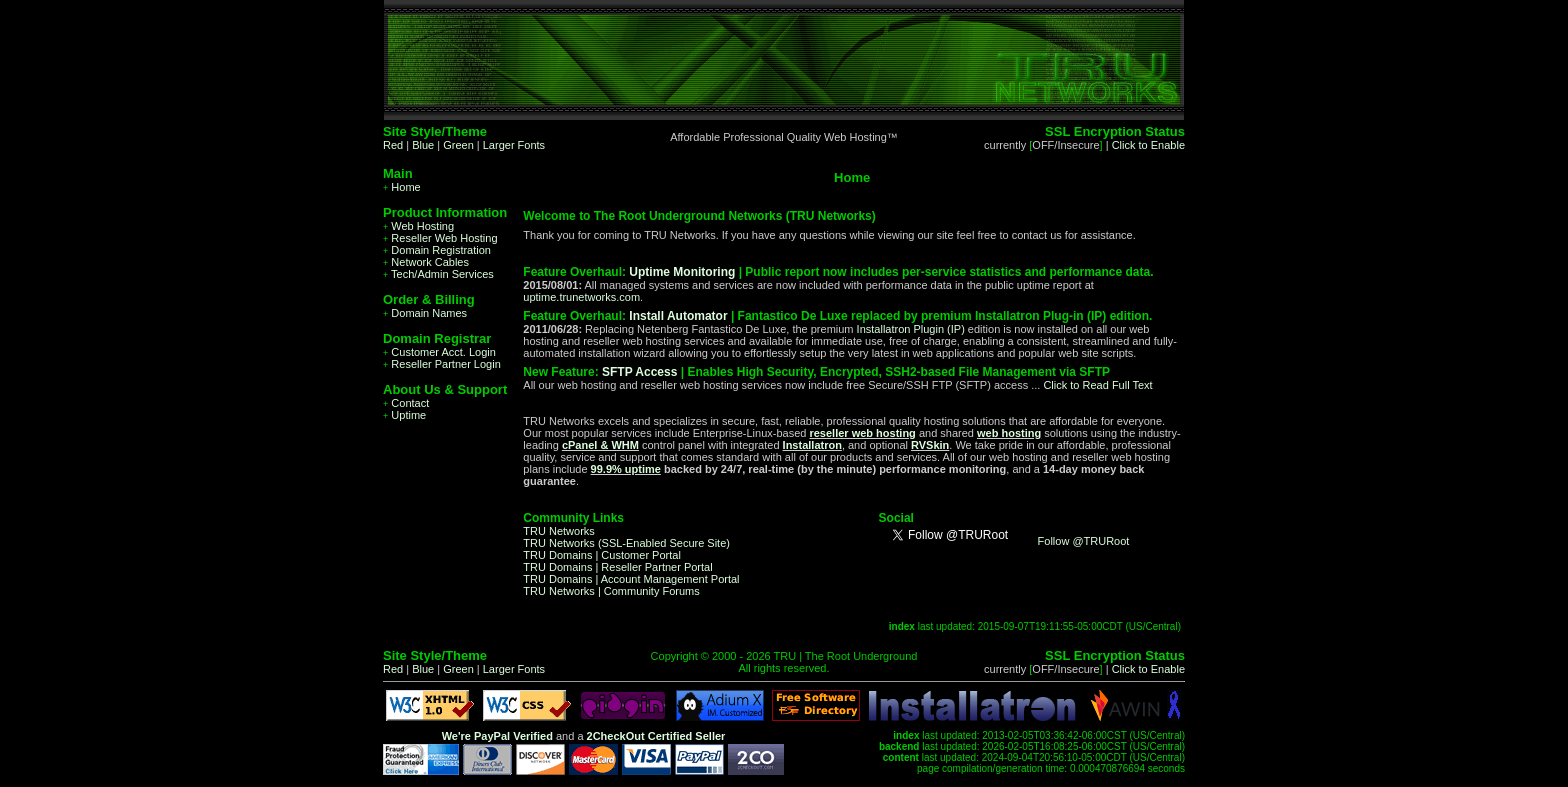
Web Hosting (418, 226)
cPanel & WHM (600, 445)
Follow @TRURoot (1084, 541)
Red (393, 145)
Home (402, 187)
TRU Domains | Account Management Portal (631, 579)
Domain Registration (437, 250)
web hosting (1009, 433)
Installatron (812, 445)
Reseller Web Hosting (440, 238)
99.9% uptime (626, 469)
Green (458, 145)
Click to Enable (1148, 145)
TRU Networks (559, 531)
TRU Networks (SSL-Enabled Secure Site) (626, 543)
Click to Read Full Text (1097, 385)
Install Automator (678, 316)
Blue (423, 145)
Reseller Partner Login (442, 364)
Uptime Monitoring (682, 272)
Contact (406, 403)
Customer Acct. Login (439, 352)
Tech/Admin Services (438, 274)
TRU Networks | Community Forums (611, 591)
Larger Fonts (514, 145)
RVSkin (930, 445)
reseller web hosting (862, 433)
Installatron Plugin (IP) (911, 329)
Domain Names (425, 313)
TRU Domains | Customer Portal (602, 555)
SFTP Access (639, 372)
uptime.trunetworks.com (581, 297)
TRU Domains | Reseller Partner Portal (617, 567)
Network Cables (426, 262)
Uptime (404, 415)
